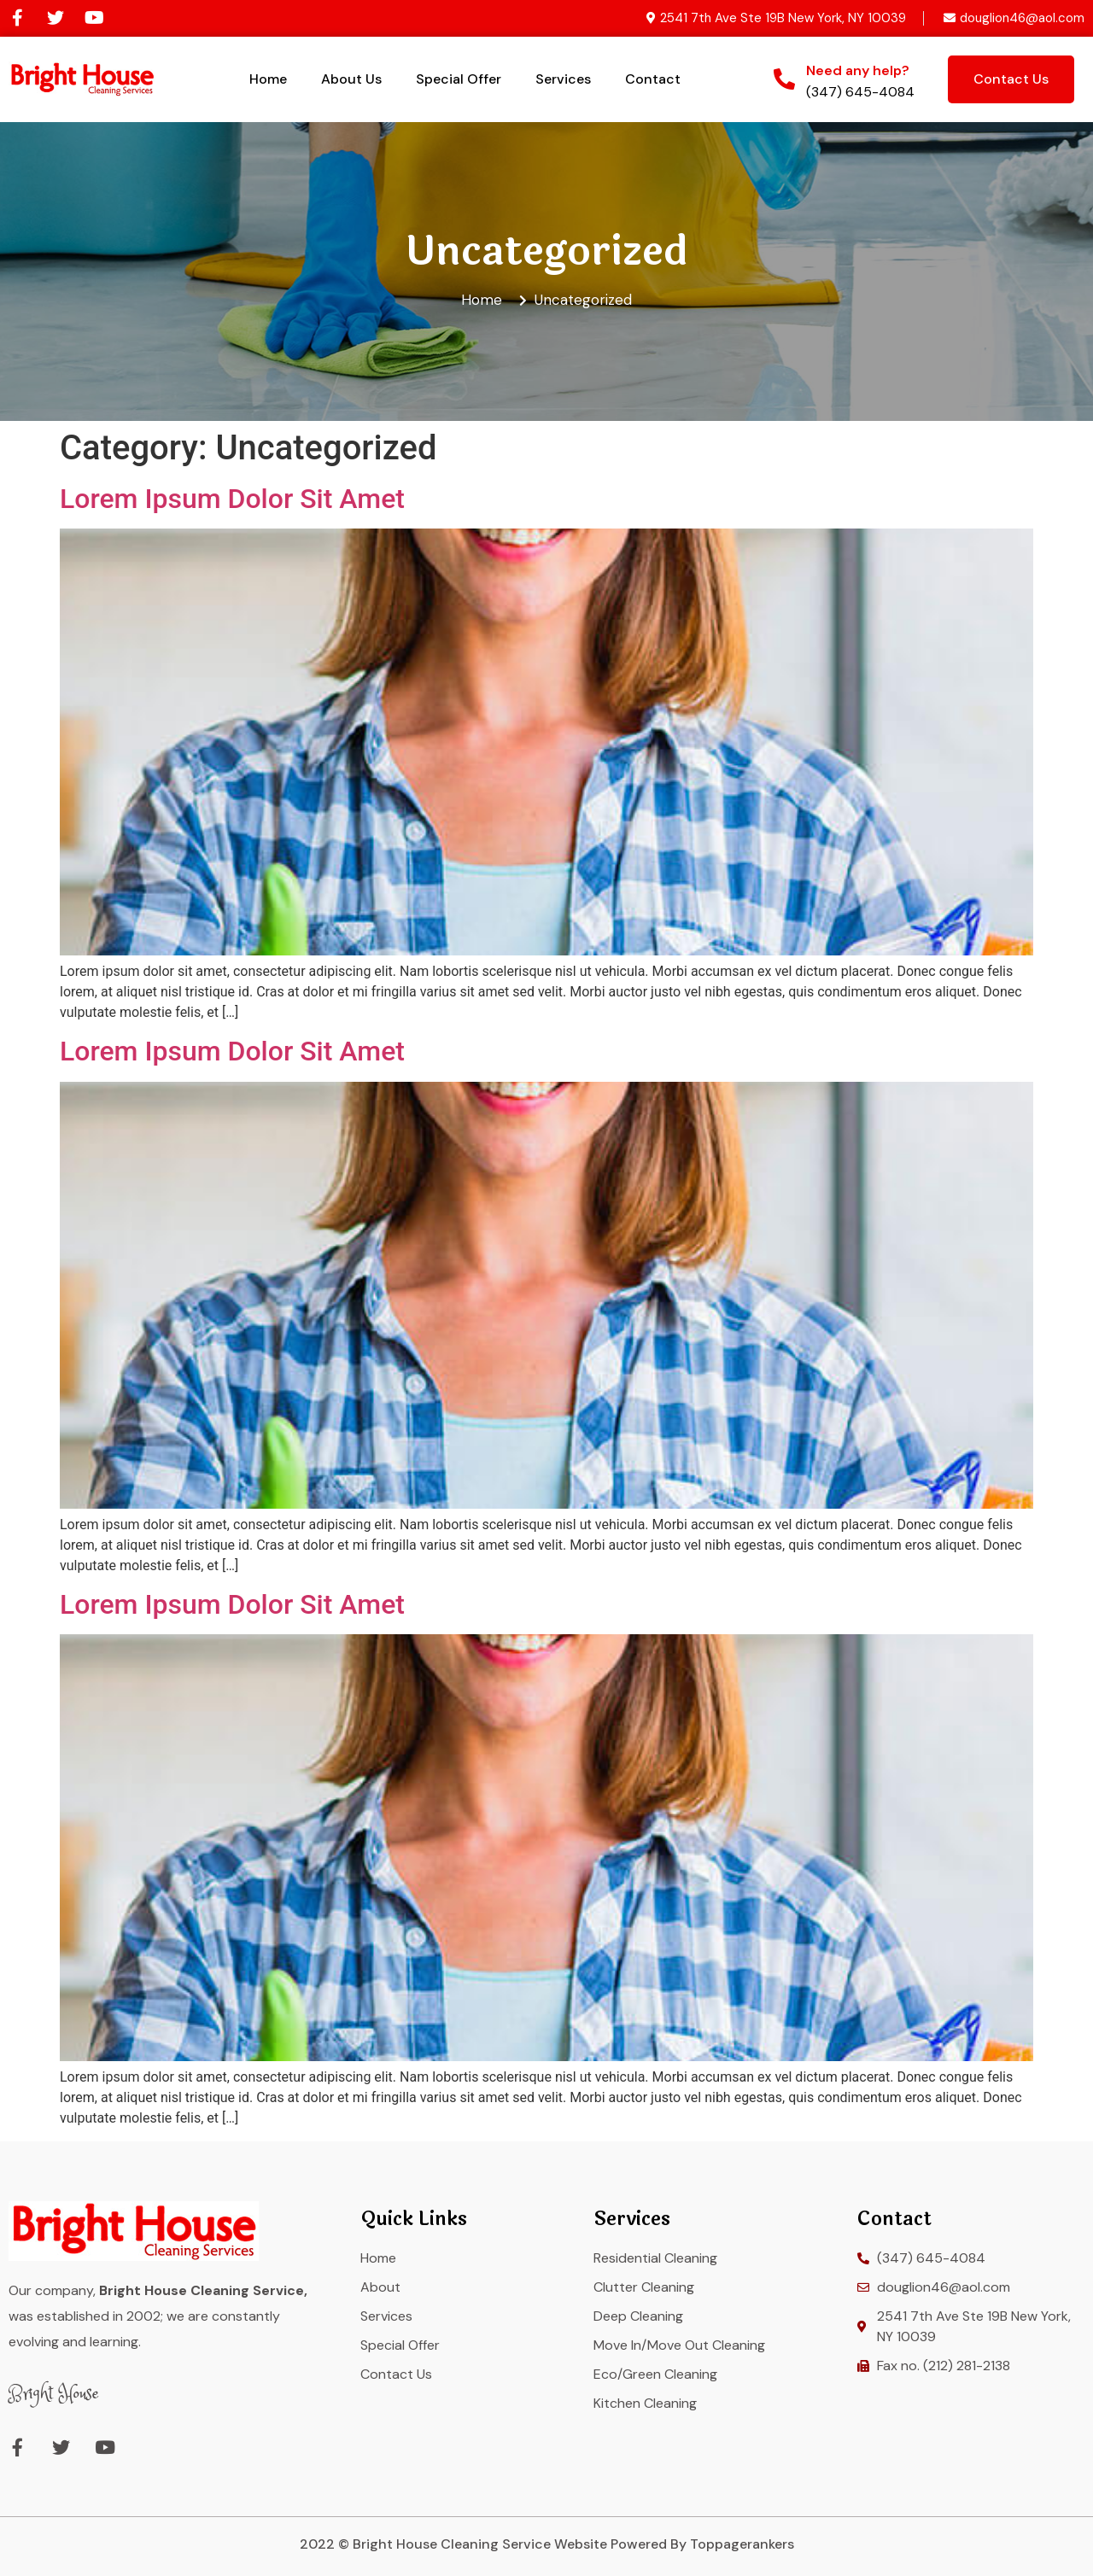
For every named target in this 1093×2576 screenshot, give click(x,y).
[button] (1011, 79)
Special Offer (458, 79)
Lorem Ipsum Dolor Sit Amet (232, 498)
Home (268, 79)
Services (563, 79)
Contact (653, 79)
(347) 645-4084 (860, 92)
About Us (351, 79)
